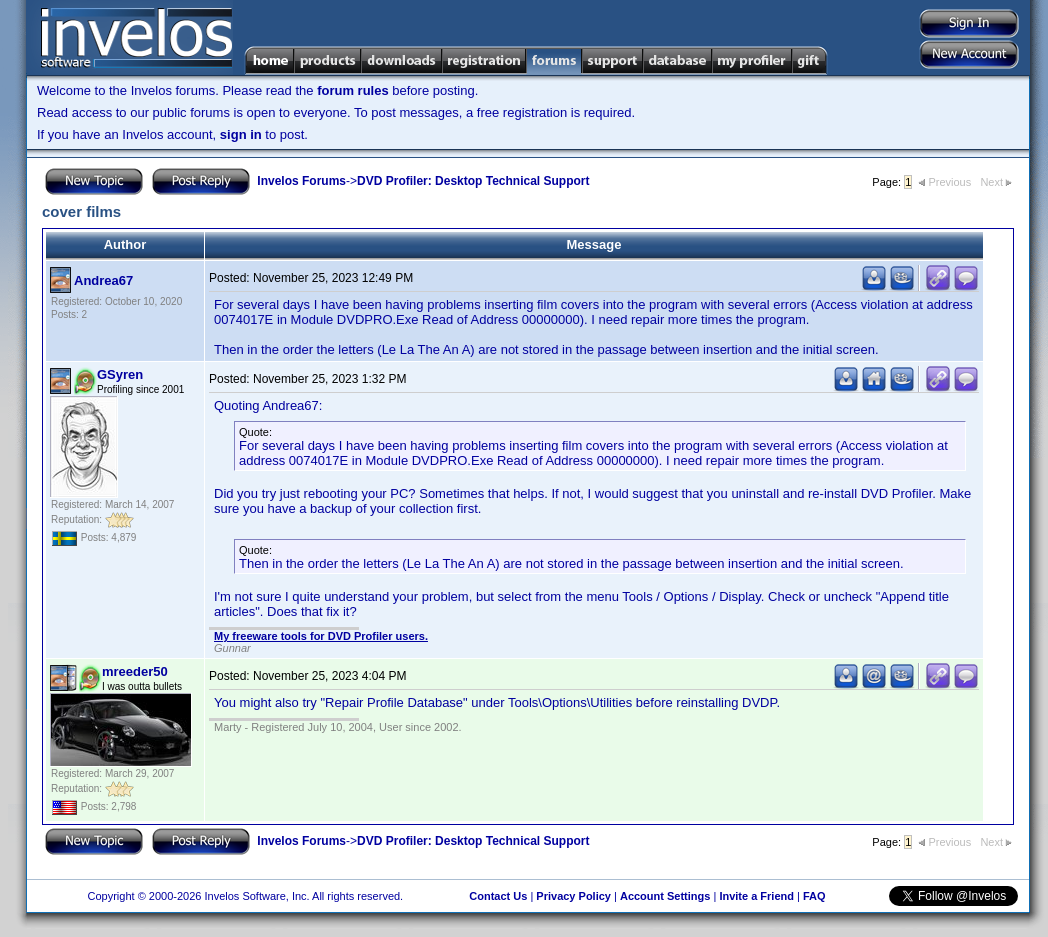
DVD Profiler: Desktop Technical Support (473, 181)
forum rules (353, 90)
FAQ (814, 896)
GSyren (120, 374)
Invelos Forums (301, 181)
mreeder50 (135, 671)
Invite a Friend (756, 896)
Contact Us (498, 896)
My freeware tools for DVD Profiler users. (321, 636)
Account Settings (665, 896)
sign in (241, 134)
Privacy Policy (573, 896)
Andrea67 (103, 280)
